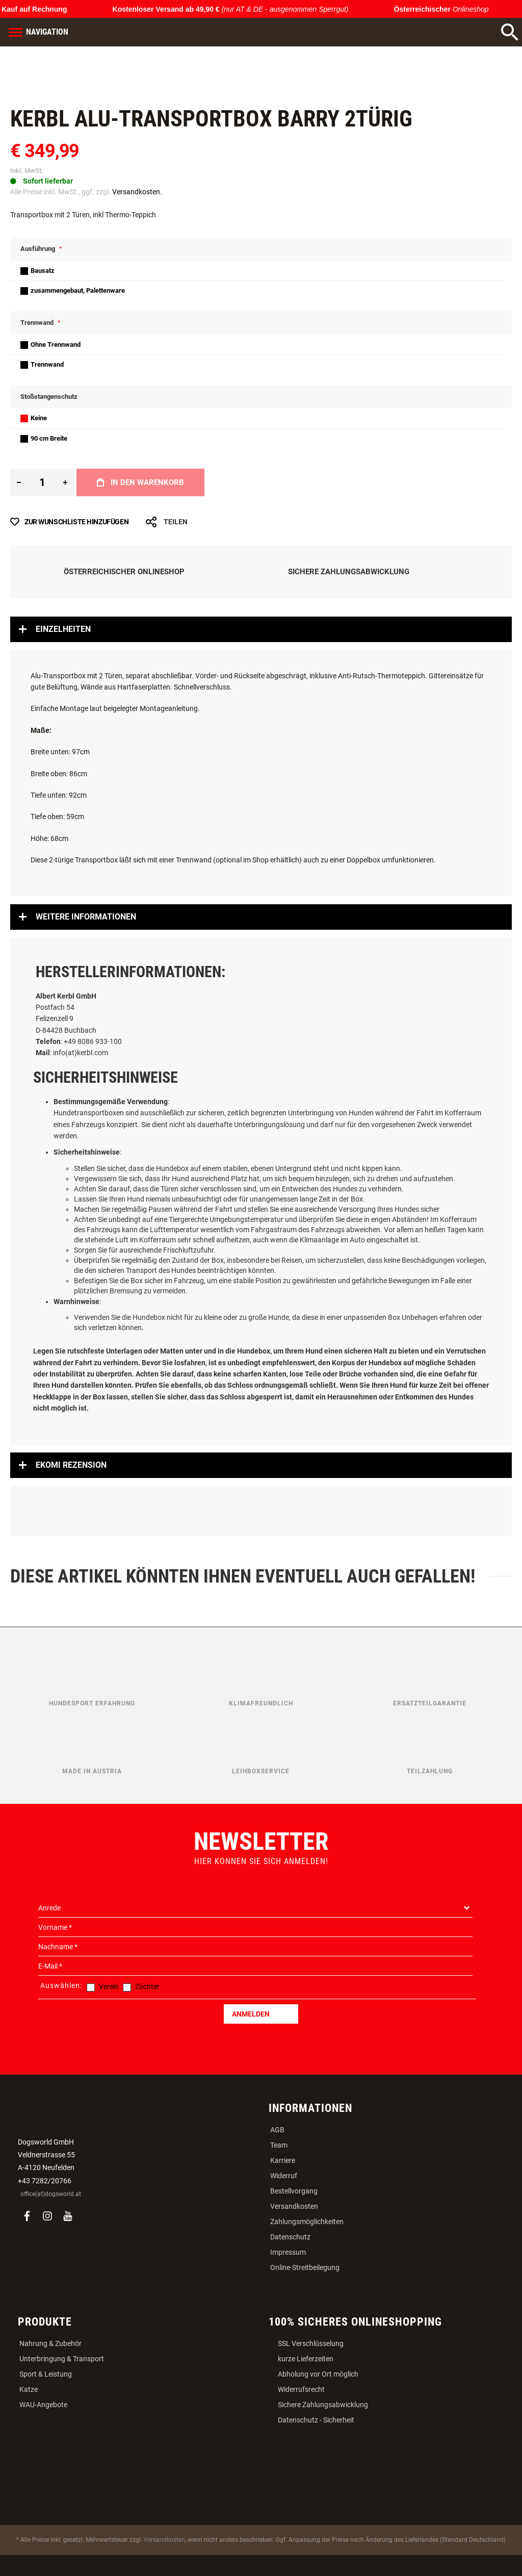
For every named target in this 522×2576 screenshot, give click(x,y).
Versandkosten (294, 2206)
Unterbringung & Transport (61, 2359)
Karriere (282, 2160)
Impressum (288, 2252)
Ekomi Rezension (71, 1465)
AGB (277, 2130)
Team (279, 2145)
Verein (109, 1986)
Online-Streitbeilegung (305, 2267)
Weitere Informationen (86, 917)
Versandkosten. (137, 192)
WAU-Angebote (43, 2405)
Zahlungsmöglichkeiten (307, 2221)
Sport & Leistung (45, 2374)
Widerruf (283, 2176)
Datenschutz (290, 2237)
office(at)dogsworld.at (50, 2194)
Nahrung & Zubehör (50, 2343)
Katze (28, 2389)
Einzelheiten (63, 629)
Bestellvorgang (294, 2191)
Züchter (147, 1986)
